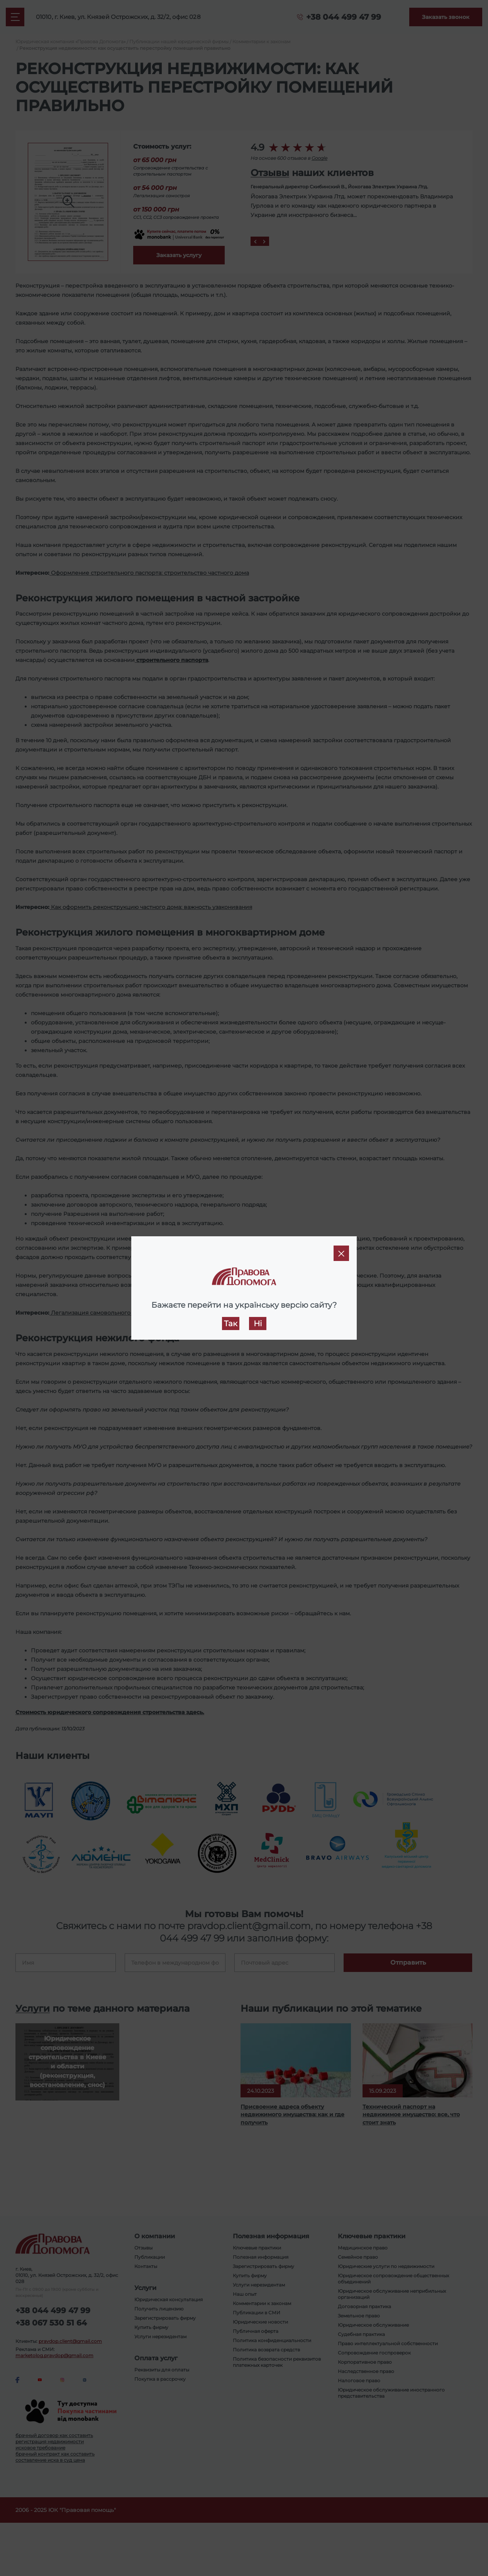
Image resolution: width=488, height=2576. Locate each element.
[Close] (341, 1253)
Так (230, 1323)
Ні (258, 1323)
